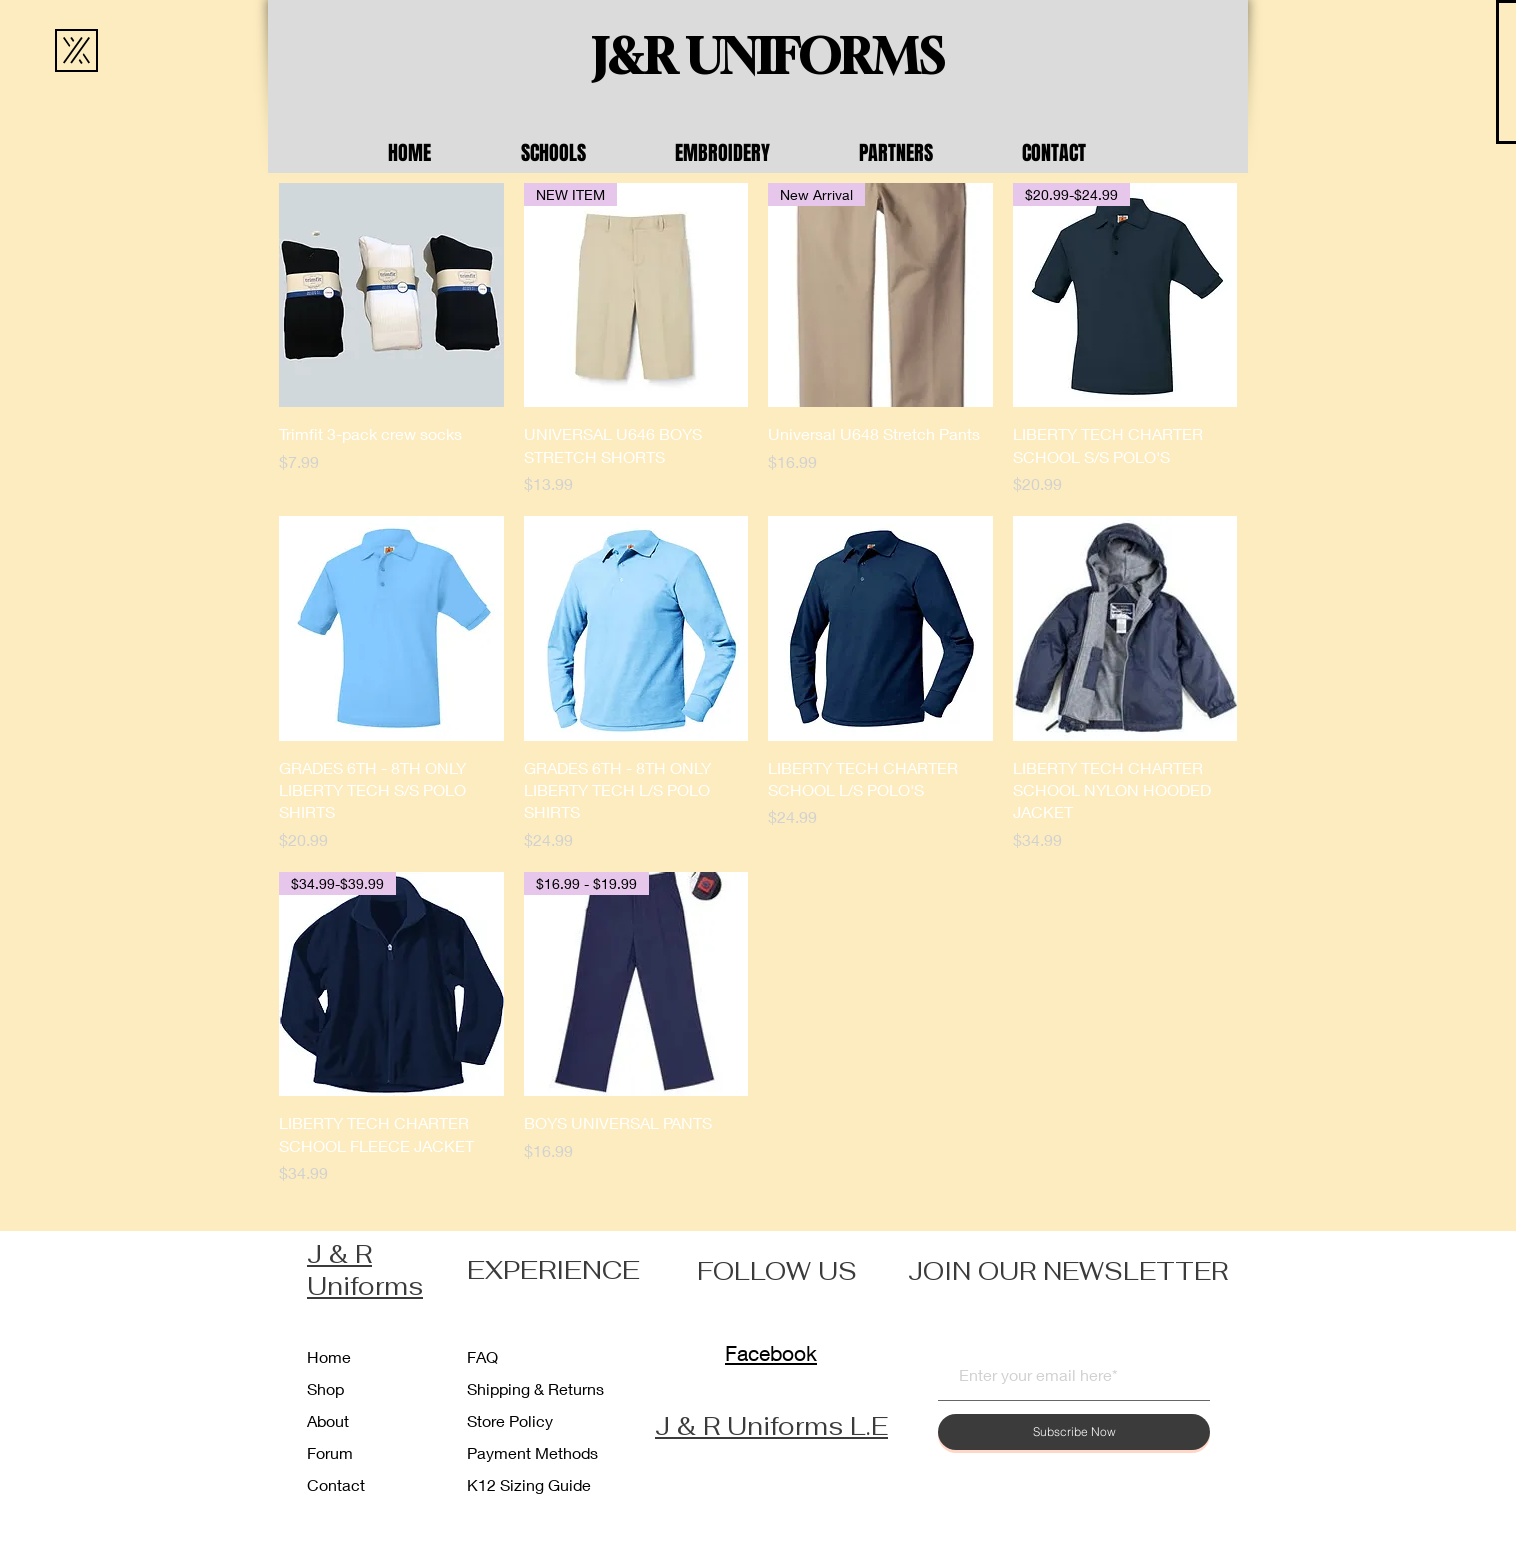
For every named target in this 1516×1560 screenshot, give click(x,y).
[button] (583, 153)
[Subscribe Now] (1074, 1432)
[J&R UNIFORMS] (768, 57)
